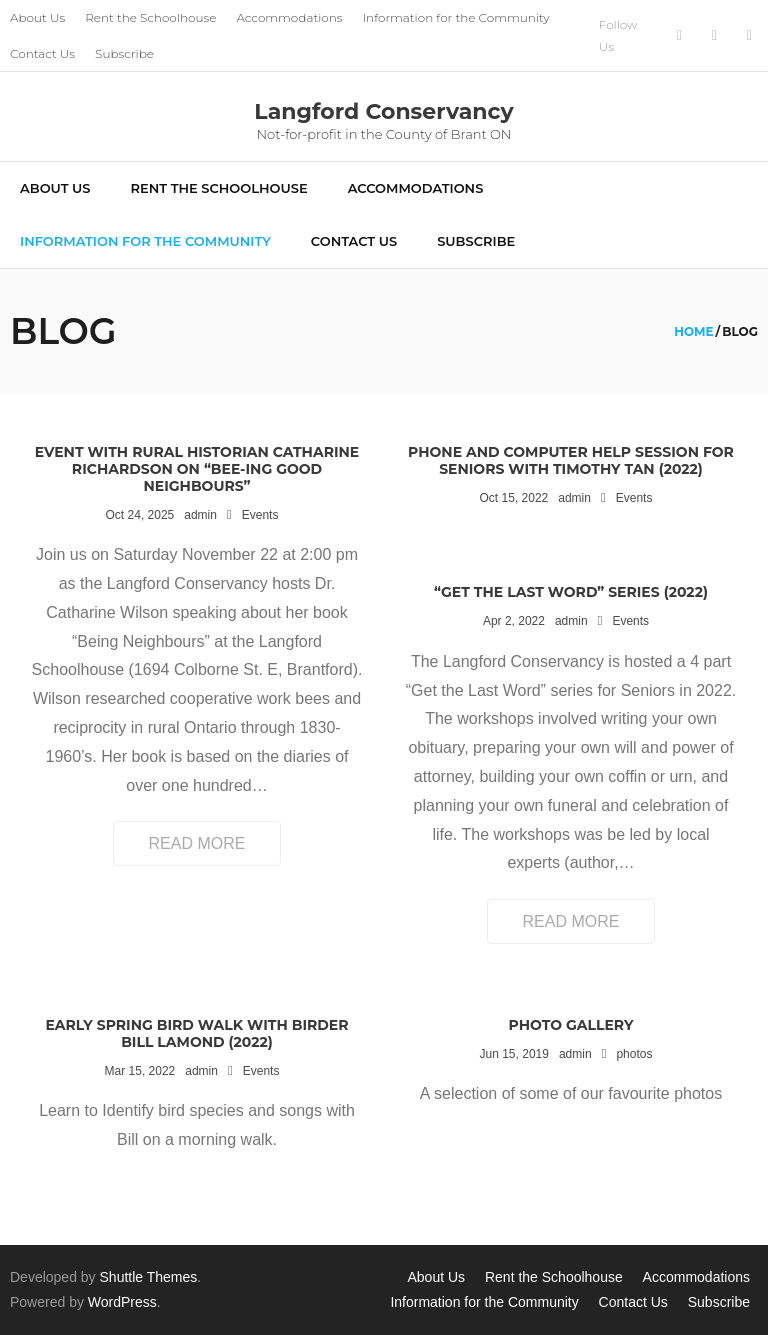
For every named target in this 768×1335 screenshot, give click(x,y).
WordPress (122, 1302)
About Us (37, 17)
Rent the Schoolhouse (150, 17)
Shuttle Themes (149, 1277)
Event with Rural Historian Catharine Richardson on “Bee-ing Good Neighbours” (197, 469)
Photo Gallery (571, 1025)
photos (634, 1054)
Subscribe (124, 53)
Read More (197, 843)
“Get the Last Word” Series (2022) (571, 592)
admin (200, 515)
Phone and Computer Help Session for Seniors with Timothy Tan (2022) (571, 460)
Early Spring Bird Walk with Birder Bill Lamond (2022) (196, 1033)
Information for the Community (456, 17)
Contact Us (42, 53)
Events (260, 515)
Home (693, 331)
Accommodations (289, 17)
